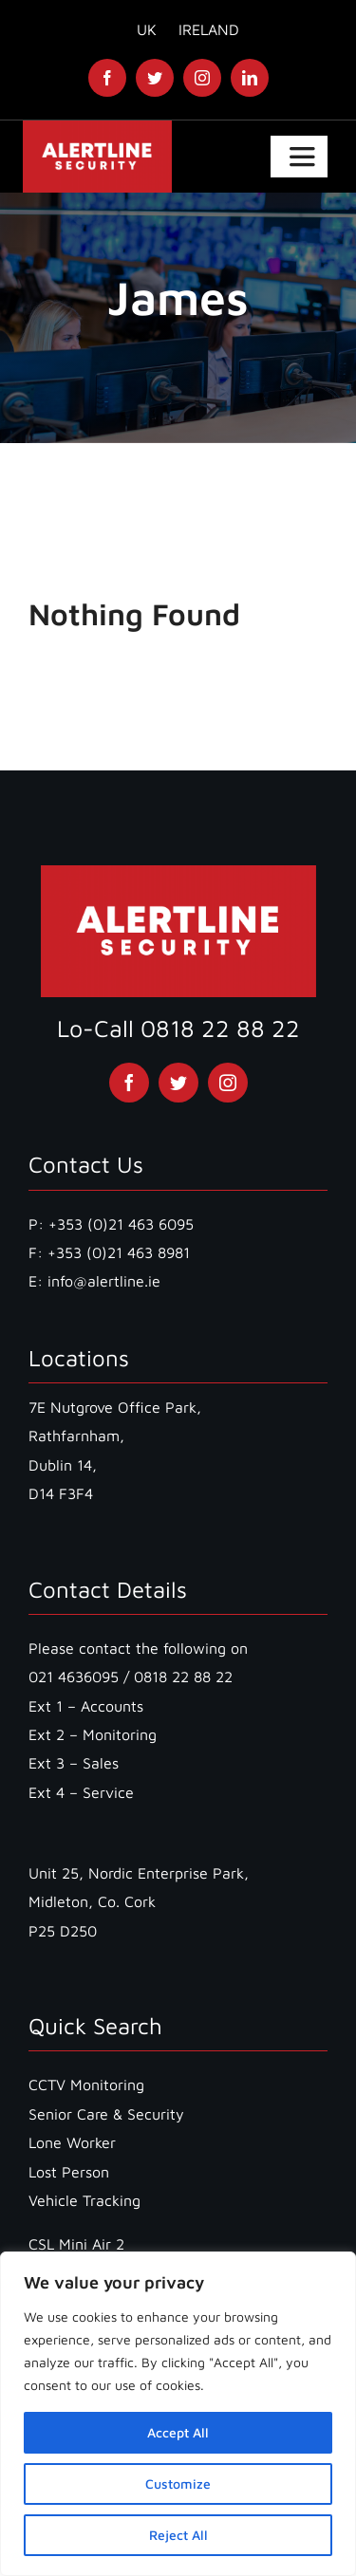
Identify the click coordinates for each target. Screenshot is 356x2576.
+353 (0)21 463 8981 (118, 1252)
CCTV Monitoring (86, 2084)
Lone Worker (72, 2142)
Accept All (178, 2432)
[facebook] (107, 78)
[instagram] (202, 78)
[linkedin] (250, 78)
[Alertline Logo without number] (98, 128)
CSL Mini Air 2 (76, 2243)
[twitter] (155, 78)
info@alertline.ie (101, 1280)
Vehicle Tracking (84, 2200)
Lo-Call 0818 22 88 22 (178, 1028)
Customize (178, 2483)
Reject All (178, 2535)
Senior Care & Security (106, 2113)
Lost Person (68, 2171)
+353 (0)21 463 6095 (121, 1223)
